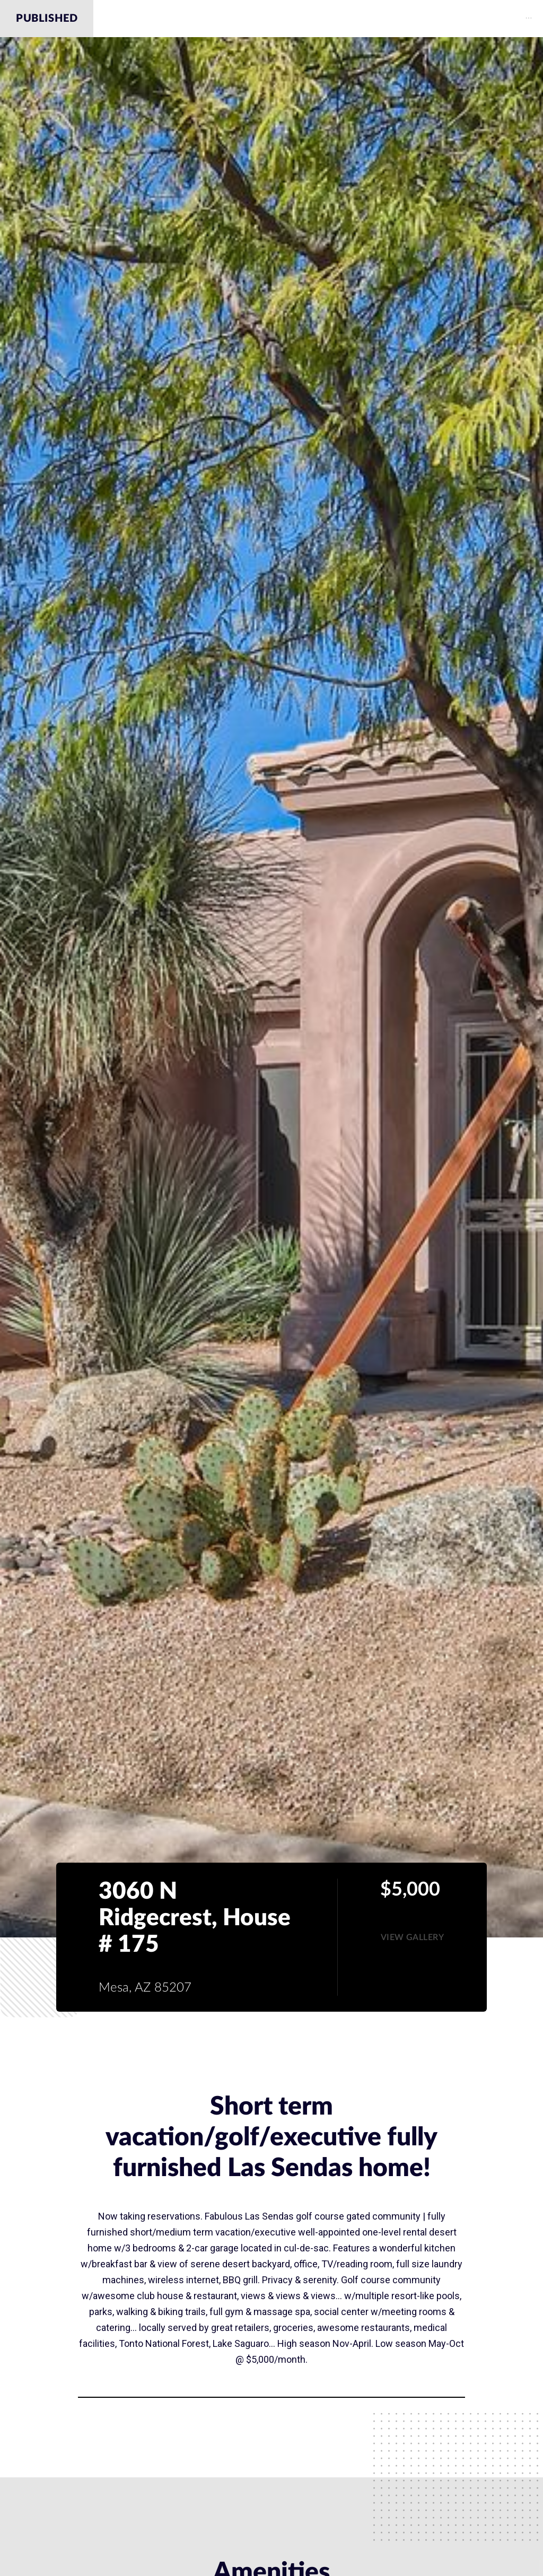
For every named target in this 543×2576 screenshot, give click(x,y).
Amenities (267, 18)
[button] (412, 1937)
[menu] (318, 18)
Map (388, 18)
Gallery (334, 18)
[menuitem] (192, 19)
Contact (510, 18)
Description (191, 18)
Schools (443, 18)
